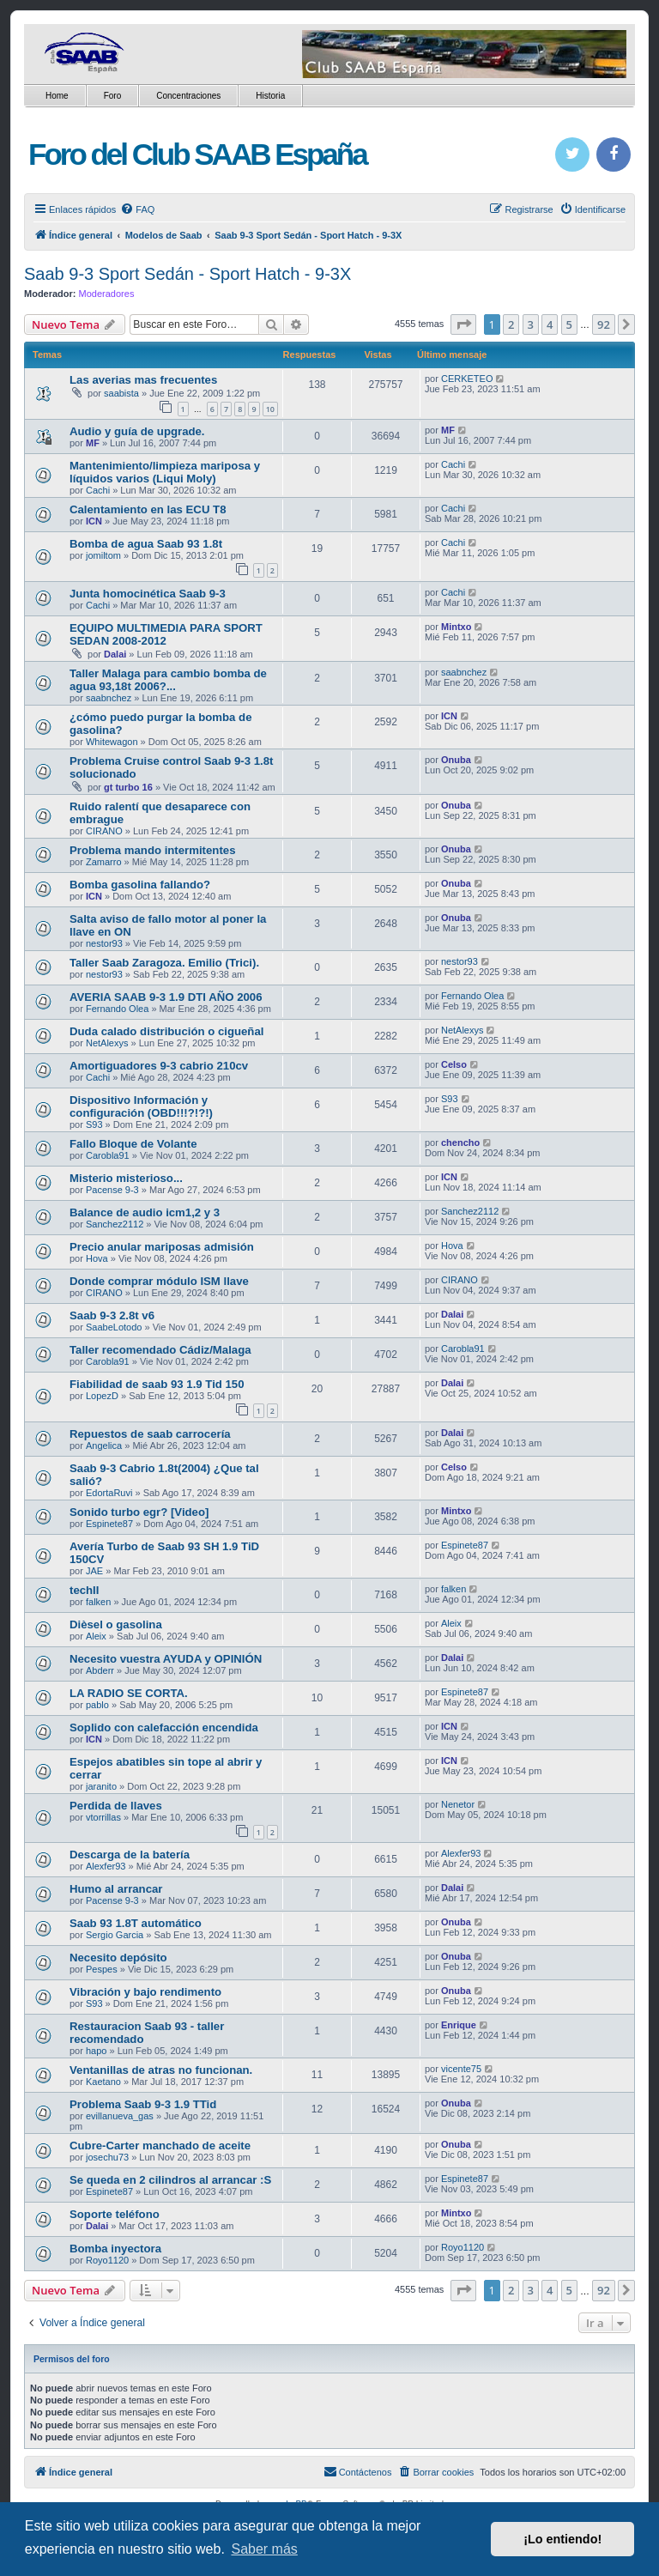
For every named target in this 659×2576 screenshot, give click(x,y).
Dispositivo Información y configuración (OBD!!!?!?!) (141, 1106)
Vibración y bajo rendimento (145, 1991)
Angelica (104, 1445)
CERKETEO (467, 378)
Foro (113, 95)
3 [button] (531, 324)
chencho (460, 1142)
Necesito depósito (118, 1957)
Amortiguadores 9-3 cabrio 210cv (159, 1065)
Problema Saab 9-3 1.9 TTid (143, 2104)
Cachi (98, 490)
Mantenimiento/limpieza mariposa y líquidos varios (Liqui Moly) (165, 472)
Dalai (115, 654)
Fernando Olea (117, 1008)
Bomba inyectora (115, 2248)
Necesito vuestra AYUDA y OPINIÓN (166, 1658)
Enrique (458, 2025)
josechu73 (107, 2157)
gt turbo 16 (128, 787)
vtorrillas (103, 1817)
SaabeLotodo (114, 1327)
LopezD (102, 1396)
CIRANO (104, 831)
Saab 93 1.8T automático (136, 1923)
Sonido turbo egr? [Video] (139, 1512)
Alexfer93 (105, 1866)
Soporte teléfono (115, 2214)
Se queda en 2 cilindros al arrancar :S (170, 2179)
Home (57, 95)
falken (98, 1602)
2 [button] (511, 324)
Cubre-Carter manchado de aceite (160, 2145)
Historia (270, 95)
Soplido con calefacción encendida (164, 1727)
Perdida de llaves (116, 1805)
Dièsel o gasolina (116, 1624)
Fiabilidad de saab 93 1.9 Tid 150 (157, 1384)
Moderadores (107, 293)
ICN (94, 521)
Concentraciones (188, 95)
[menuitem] (137, 209)
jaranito (101, 1786)
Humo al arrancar (116, 1888)
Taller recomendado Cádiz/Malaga (160, 1349)
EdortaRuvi (109, 1493)
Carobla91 (108, 1155)
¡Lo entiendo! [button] (562, 2539)
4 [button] (550, 324)
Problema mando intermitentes (152, 850)
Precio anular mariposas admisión (162, 1246)
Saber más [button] (264, 2549)
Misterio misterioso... (126, 1178)
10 (270, 409)
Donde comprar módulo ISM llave (159, 1281)
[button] (463, 324)
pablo (97, 1705)
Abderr (100, 1670)
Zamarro (104, 862)
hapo (96, 2051)
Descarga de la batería (130, 1854)
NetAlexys (107, 1043)
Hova (97, 1258)
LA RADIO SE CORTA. (129, 1693)
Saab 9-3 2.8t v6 (112, 1315)
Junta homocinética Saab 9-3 (148, 593)
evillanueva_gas (120, 2116)
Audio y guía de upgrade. (137, 431)
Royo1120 (107, 2260)
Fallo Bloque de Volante (133, 1143)
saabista (121, 393)
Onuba (456, 760)
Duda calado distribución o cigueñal (166, 1031)
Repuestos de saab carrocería (150, 1433)
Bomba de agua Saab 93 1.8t (146, 543)
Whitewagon (112, 741)
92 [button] (603, 324)
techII (84, 1590)
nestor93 (104, 943)
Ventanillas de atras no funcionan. (161, 2070)
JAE (94, 1571)
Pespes (102, 1969)
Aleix (96, 1636)
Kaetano (103, 2081)
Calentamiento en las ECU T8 (148, 509)
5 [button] (569, 324)
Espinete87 (109, 1523)
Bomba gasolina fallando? (140, 884)
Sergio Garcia (114, 1935)
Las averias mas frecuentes (143, 379)
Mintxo (456, 626)
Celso (454, 1064)
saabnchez (108, 698)
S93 (94, 1124)
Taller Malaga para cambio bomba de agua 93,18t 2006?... (168, 680)
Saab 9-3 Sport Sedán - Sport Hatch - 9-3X (187, 273)
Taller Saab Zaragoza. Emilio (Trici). (164, 962)
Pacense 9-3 (112, 1190)
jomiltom (103, 555)
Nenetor (458, 1804)
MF (93, 443)
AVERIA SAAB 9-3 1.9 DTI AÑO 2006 (166, 997)
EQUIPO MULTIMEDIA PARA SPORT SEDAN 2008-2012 (166, 634)
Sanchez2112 (114, 1224)
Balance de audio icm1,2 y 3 (145, 1212)
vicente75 (461, 2069)
